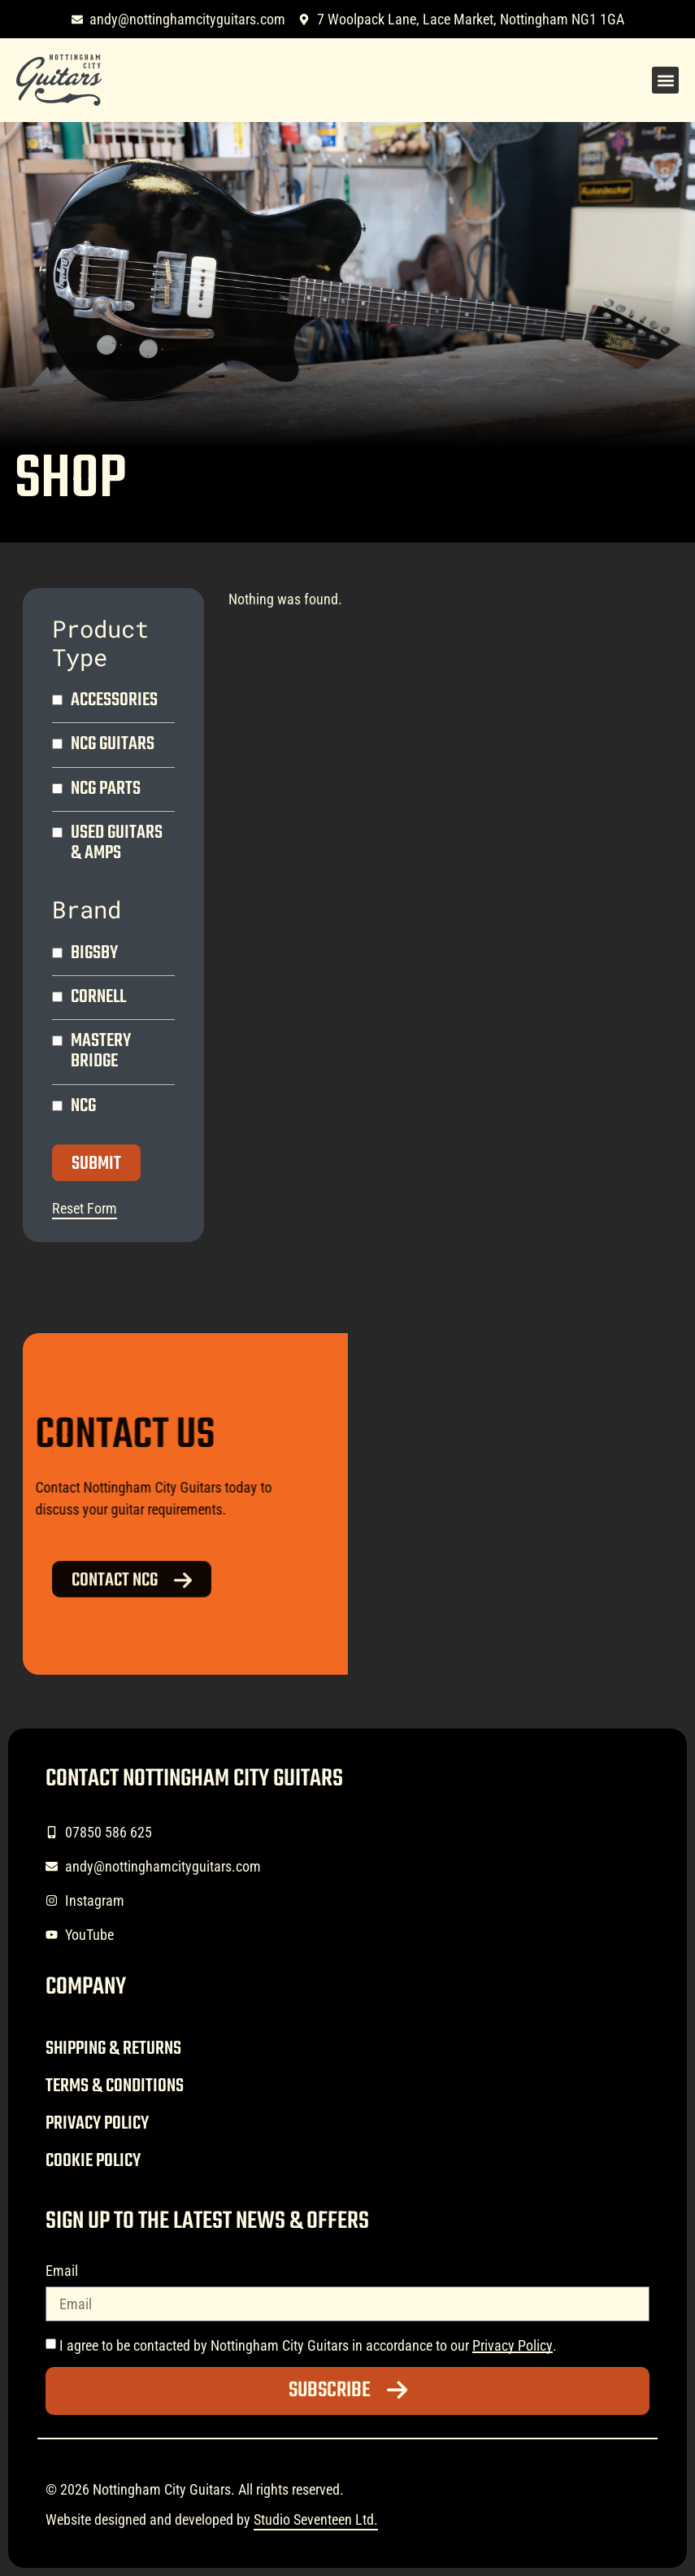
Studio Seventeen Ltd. (316, 2519)
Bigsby (94, 954)
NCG (83, 1106)
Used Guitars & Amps (117, 843)
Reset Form (84, 1208)
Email (62, 2271)
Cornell (98, 997)
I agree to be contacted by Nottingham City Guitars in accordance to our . (308, 2345)
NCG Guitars (112, 744)
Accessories (114, 701)
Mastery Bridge (101, 1051)
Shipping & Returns (113, 2049)
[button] (665, 80)
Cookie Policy (93, 2161)
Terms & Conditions (115, 2086)
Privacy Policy (97, 2123)
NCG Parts (106, 789)
